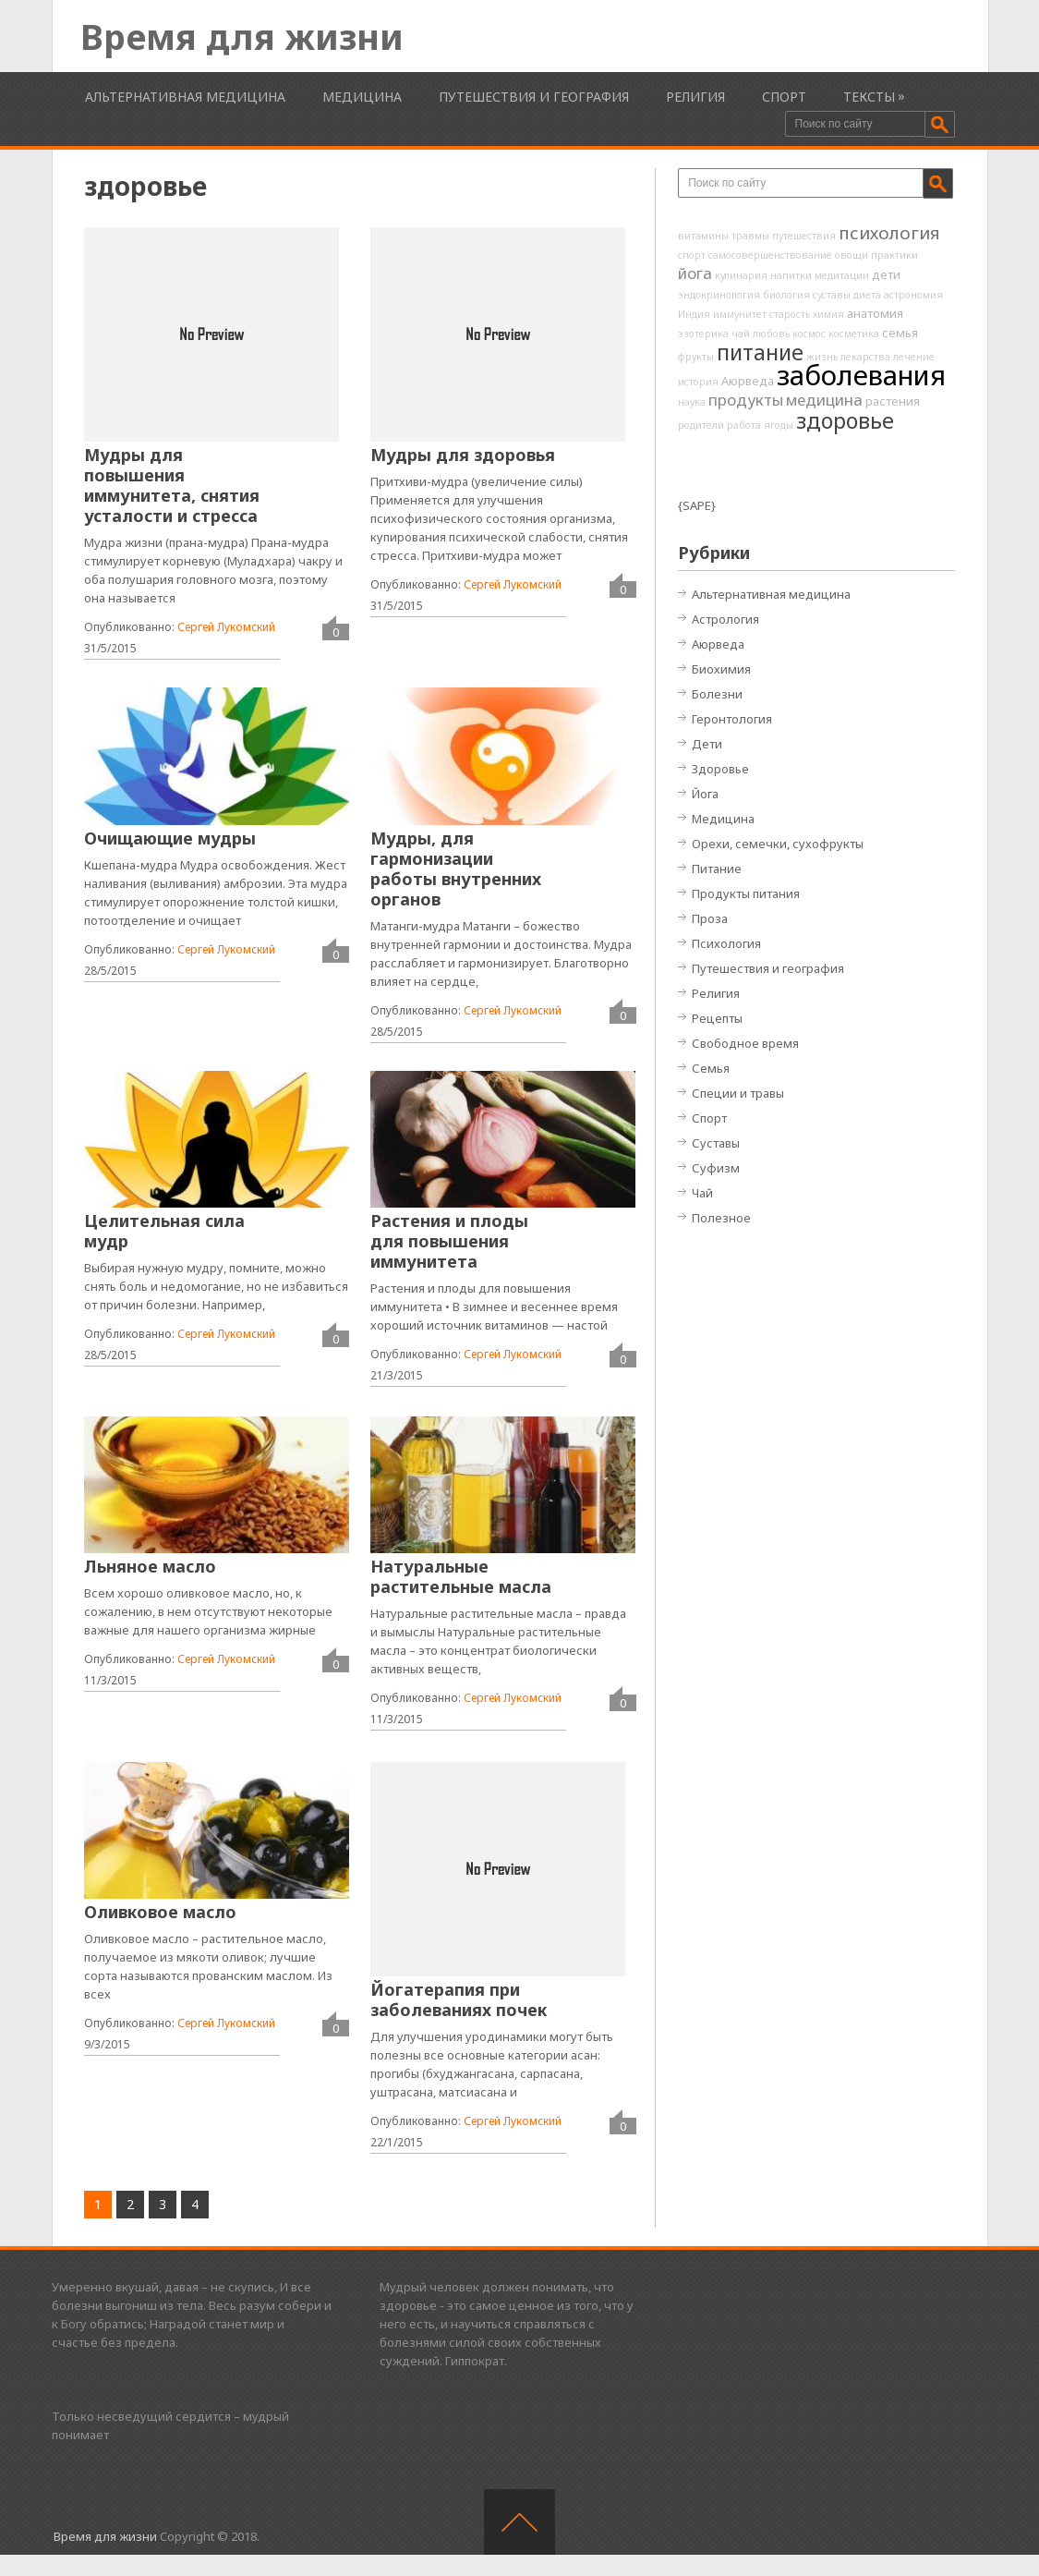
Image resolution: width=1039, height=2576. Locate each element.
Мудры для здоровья (462, 455)
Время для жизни (242, 36)
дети (886, 274)
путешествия (804, 235)
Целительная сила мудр (164, 1230)
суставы (832, 294)
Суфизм (716, 1168)
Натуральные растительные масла (460, 1576)
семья (900, 332)
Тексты (869, 96)
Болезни (717, 694)
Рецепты (717, 1018)
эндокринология (719, 294)
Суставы (716, 1143)
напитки (791, 275)
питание (760, 352)
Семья (711, 1068)
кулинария (741, 275)
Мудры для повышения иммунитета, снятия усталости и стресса (172, 485)
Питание (717, 868)
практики (894, 255)
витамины (703, 235)
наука (692, 401)
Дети (707, 743)
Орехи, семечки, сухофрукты (778, 843)
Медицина (362, 96)
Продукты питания (746, 893)
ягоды (778, 425)
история (698, 381)
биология (786, 294)
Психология (726, 943)
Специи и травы (738, 1093)
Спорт (784, 96)
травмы (750, 235)
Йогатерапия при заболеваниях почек (458, 1999)
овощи (851, 255)
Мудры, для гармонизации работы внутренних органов (455, 868)
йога (695, 273)
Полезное (721, 1217)
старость (789, 314)
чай (740, 333)
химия (828, 314)
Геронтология (732, 719)
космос (809, 333)
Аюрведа (747, 380)
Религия (695, 96)
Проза (710, 918)
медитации (842, 275)
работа (744, 425)
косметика (853, 333)
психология (889, 233)
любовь (771, 333)
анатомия (875, 313)
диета (867, 294)
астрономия (913, 294)
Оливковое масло (160, 1912)
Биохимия (721, 669)
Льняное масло (150, 1566)
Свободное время (745, 1043)
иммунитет (740, 314)
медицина (824, 399)
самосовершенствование (770, 255)
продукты (745, 399)
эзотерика (703, 333)
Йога (705, 793)
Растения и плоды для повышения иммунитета (449, 1240)
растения (892, 401)
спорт (692, 255)
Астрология (725, 619)
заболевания (861, 375)
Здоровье (720, 768)
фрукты (696, 356)
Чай (702, 1193)
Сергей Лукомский (226, 627)
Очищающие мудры (170, 838)
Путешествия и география (534, 96)
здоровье (845, 420)
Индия (694, 314)
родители (701, 425)
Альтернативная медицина (185, 96)
